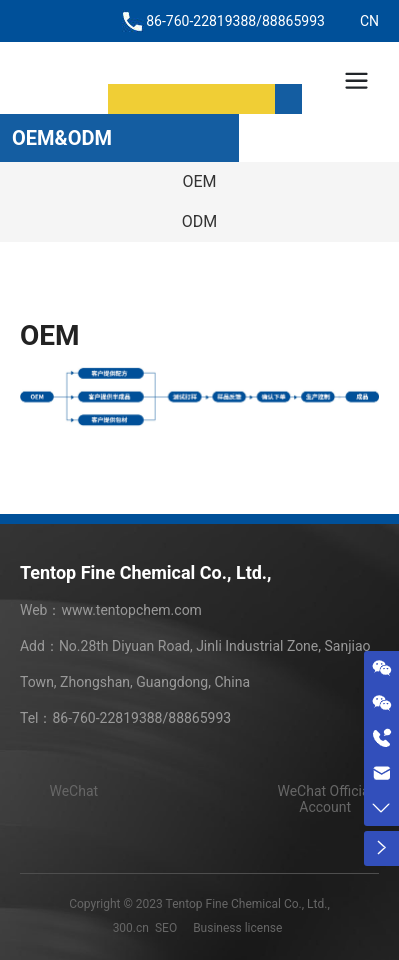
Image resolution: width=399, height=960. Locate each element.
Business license (237, 928)
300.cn (131, 928)
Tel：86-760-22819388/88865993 (125, 718)
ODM (199, 221)
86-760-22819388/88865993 (235, 21)
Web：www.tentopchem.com (111, 610)
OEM (199, 181)
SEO (166, 928)
